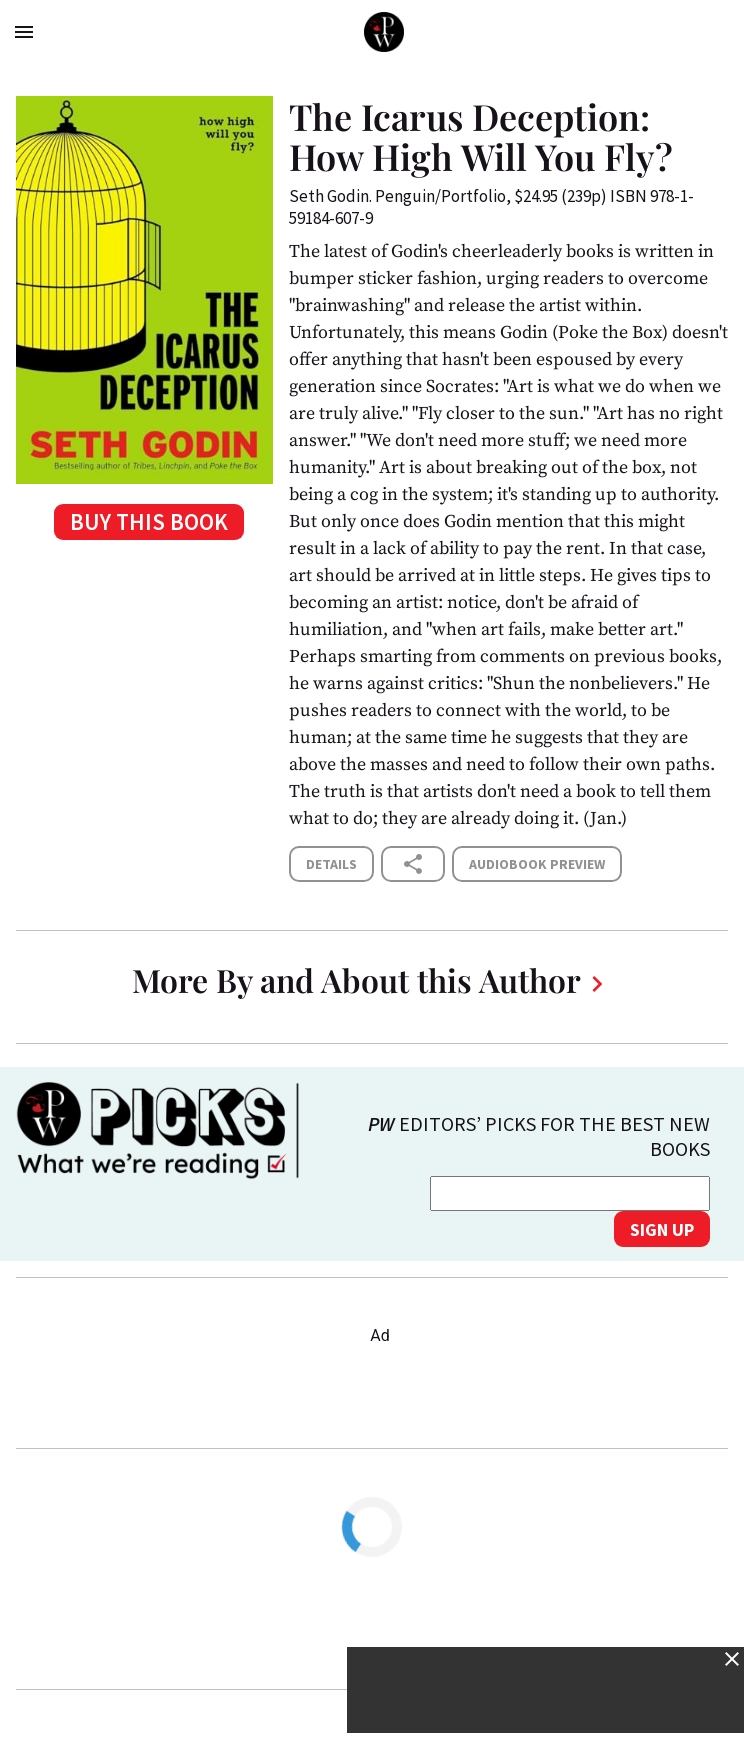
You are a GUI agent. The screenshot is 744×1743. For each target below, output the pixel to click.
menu (24, 32)
